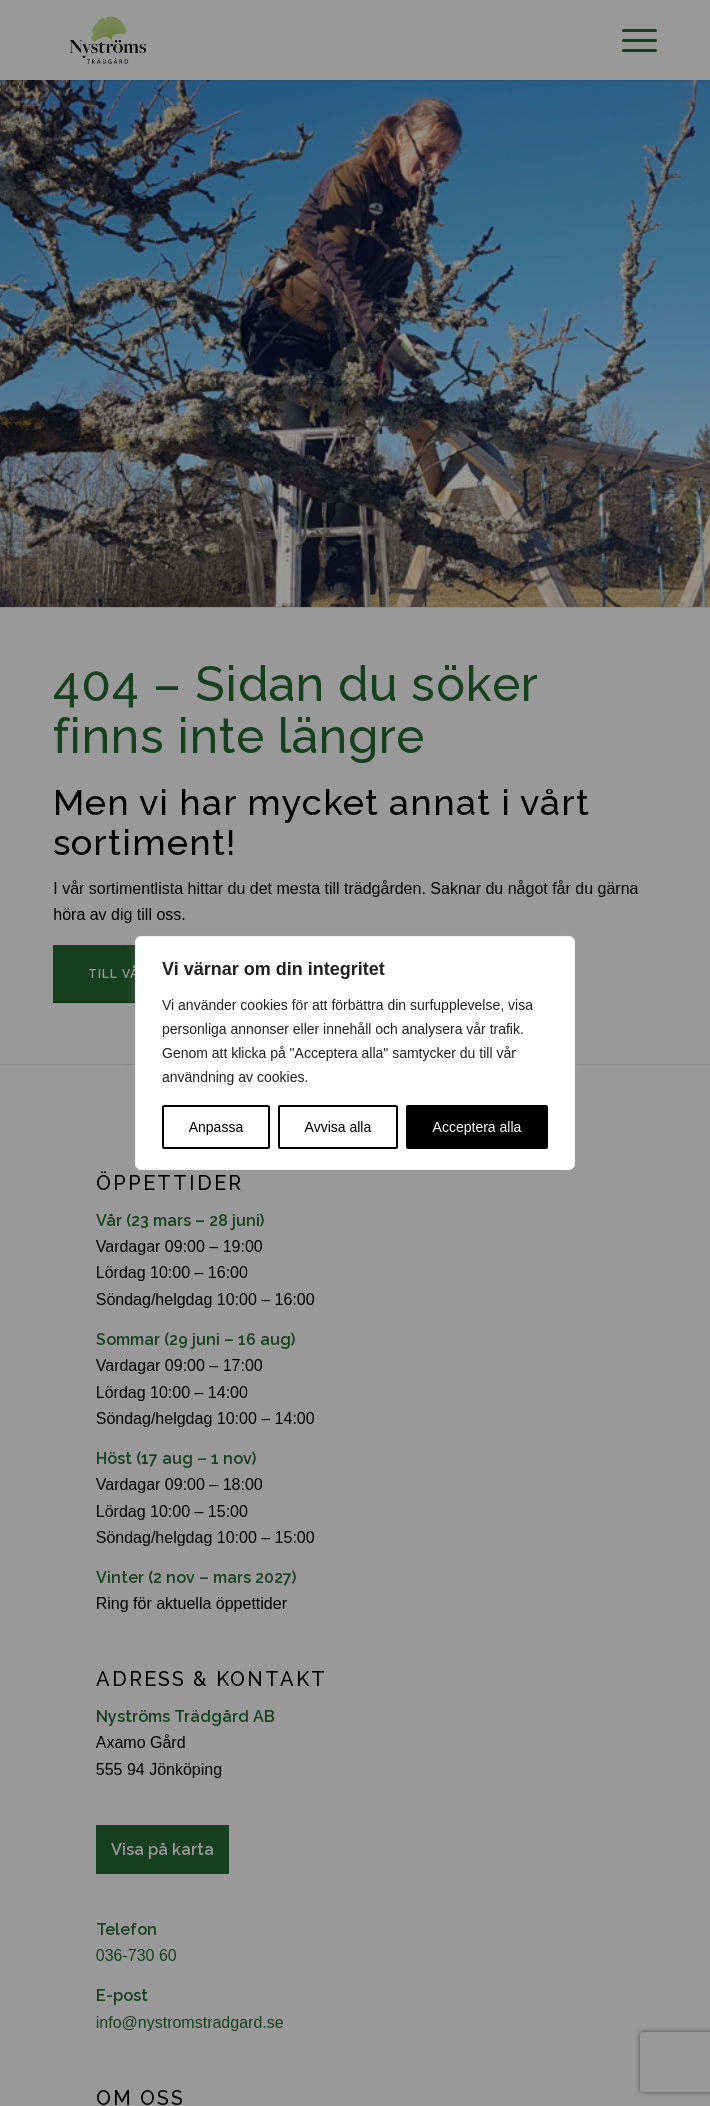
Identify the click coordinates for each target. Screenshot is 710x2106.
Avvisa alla (338, 1127)
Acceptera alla (477, 1127)
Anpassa (216, 1127)
